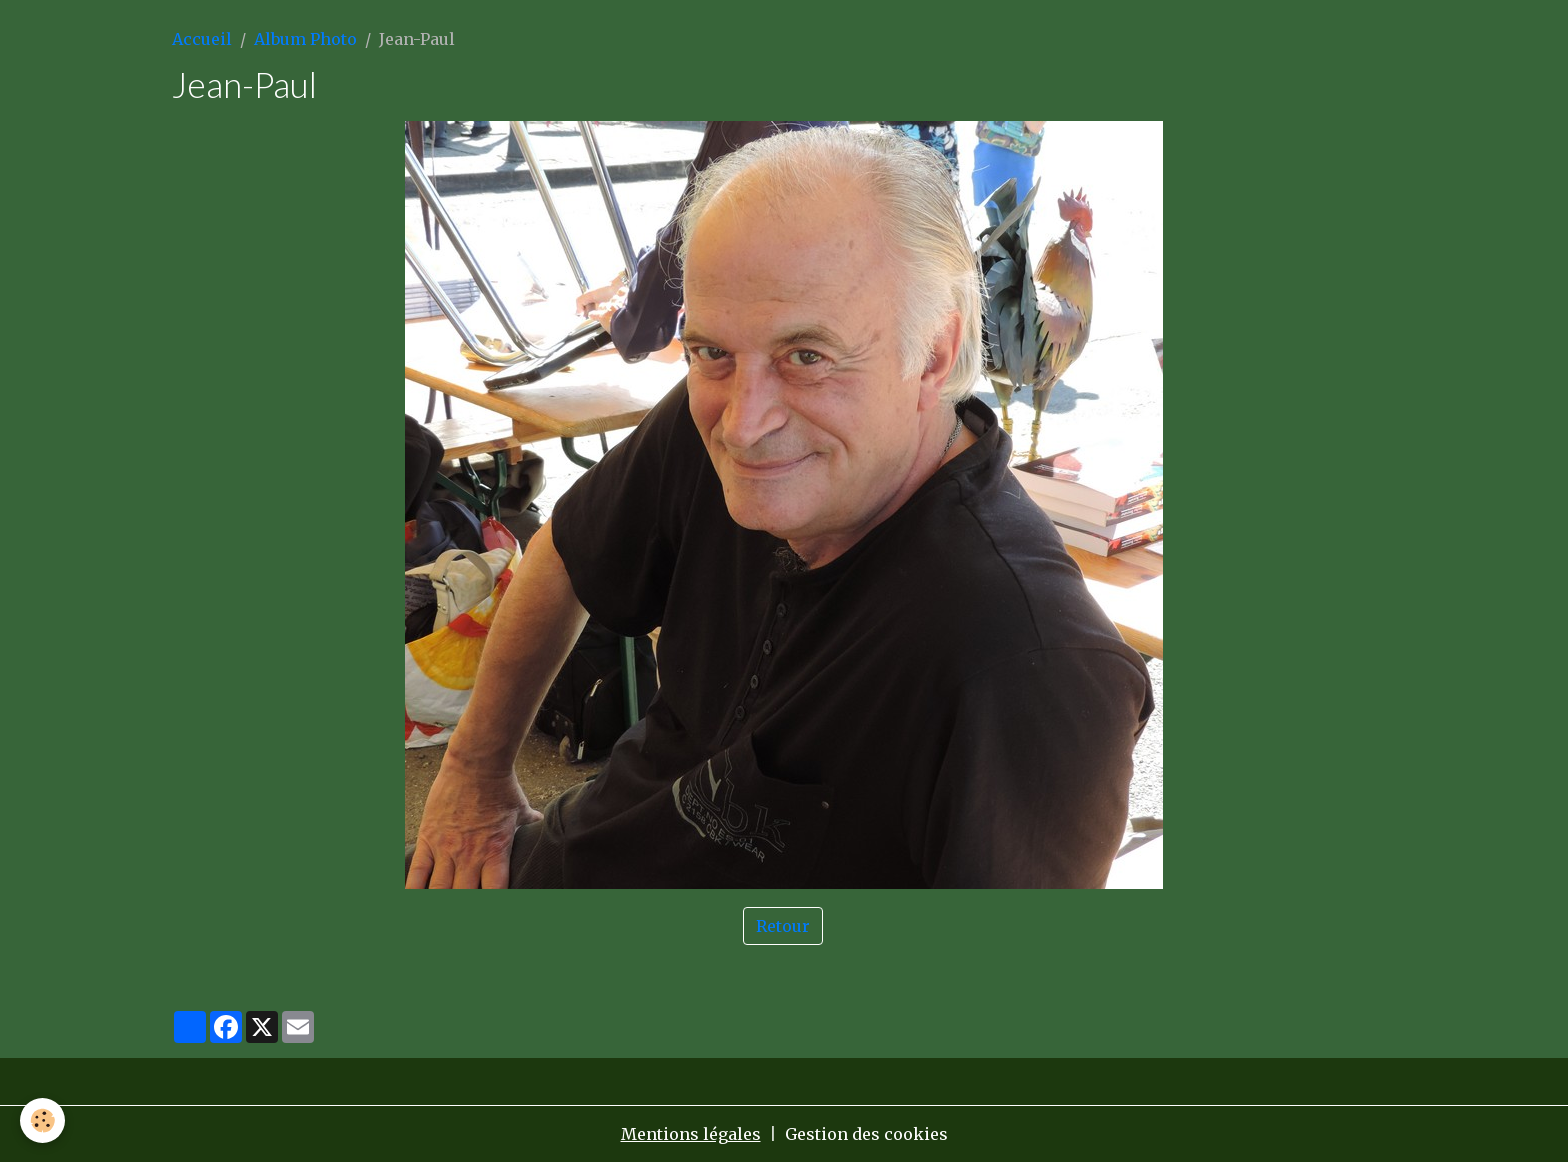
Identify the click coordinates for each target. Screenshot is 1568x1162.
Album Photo (305, 39)
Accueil (202, 39)
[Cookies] (42, 1120)
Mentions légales (691, 1134)
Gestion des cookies (866, 1134)
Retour (783, 926)
